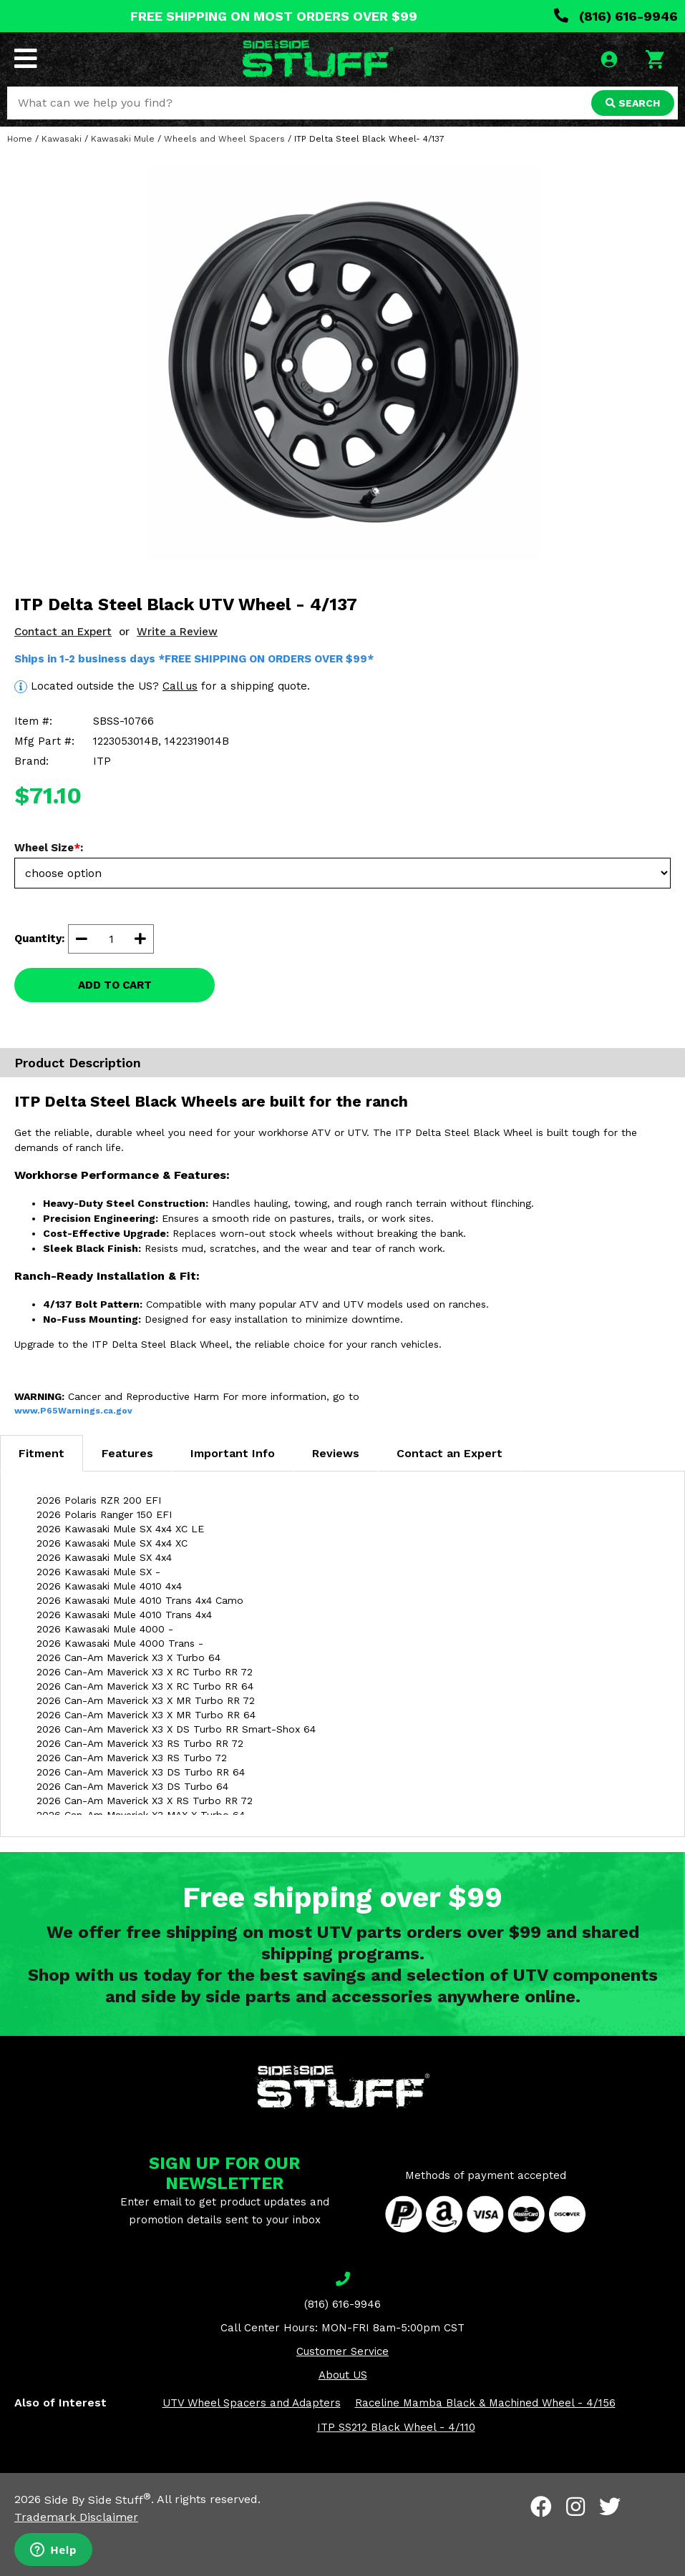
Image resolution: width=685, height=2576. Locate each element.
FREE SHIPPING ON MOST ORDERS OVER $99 (273, 16)
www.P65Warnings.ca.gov (73, 1411)
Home (19, 139)
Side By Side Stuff (97, 2500)
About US (343, 2375)
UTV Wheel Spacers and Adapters (251, 2402)
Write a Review (177, 631)
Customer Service (342, 2351)
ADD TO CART (115, 985)
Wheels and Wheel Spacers (224, 139)
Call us (180, 686)
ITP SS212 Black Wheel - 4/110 (396, 2427)
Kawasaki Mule (123, 139)
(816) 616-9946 (616, 16)
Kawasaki (62, 139)
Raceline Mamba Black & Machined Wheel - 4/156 (485, 2402)
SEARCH (633, 103)
